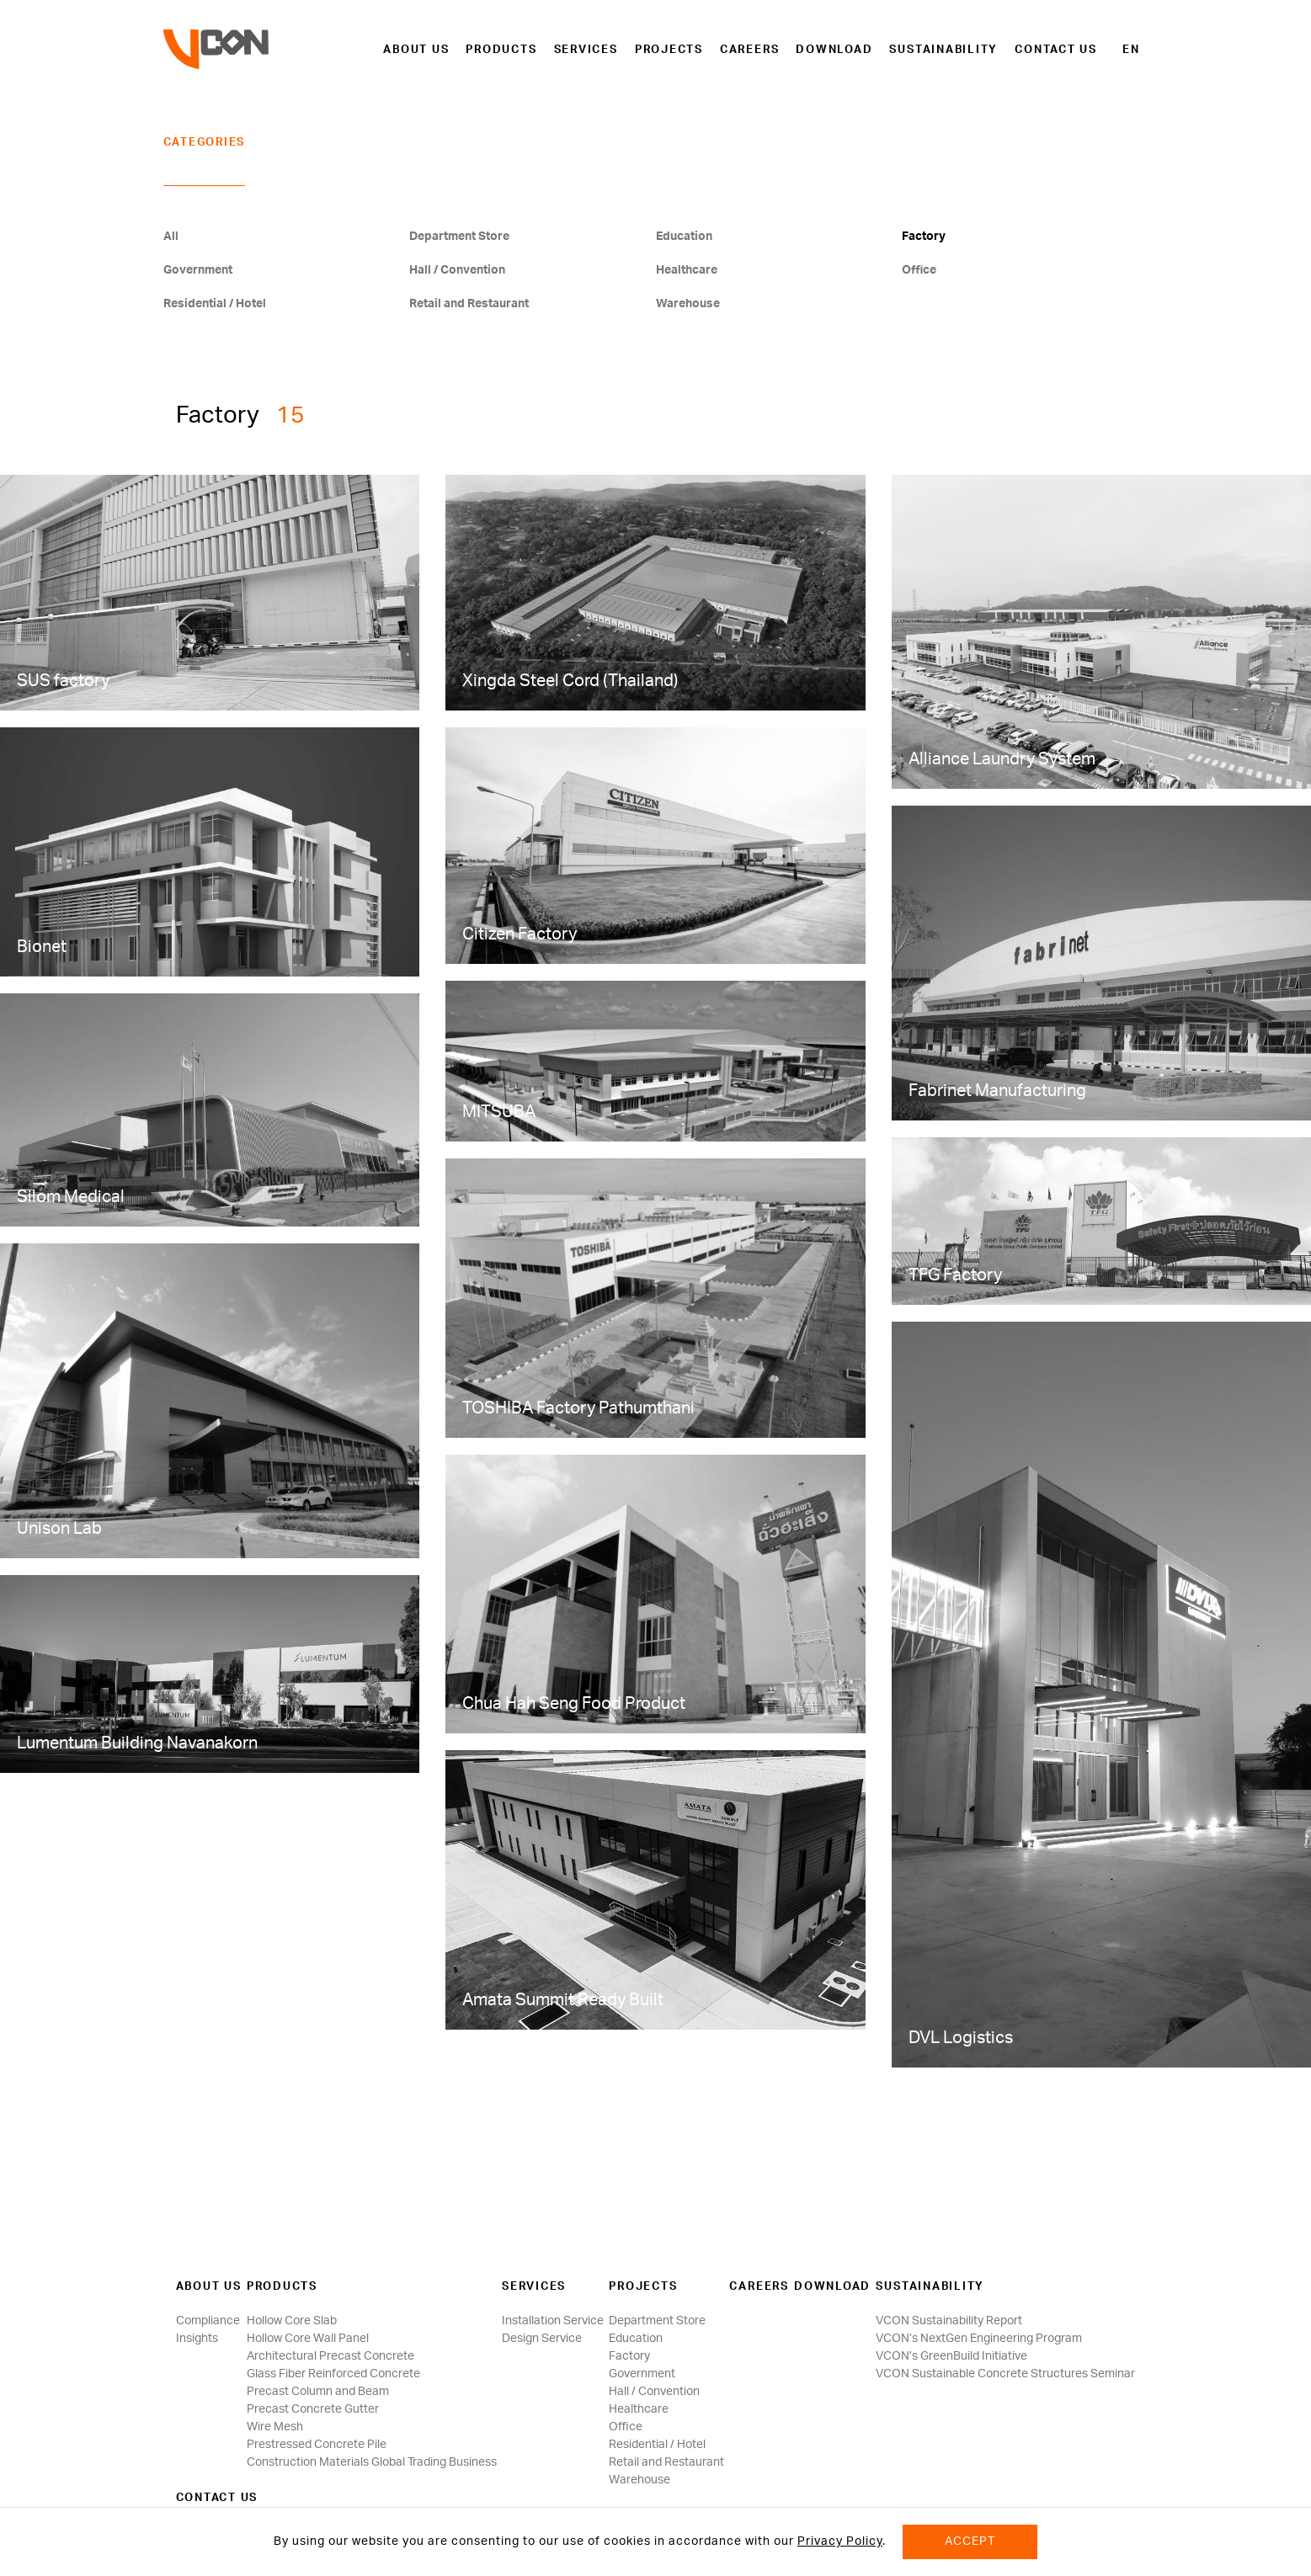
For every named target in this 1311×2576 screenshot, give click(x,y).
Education (684, 236)
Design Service (542, 2338)
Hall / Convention (457, 270)
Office (919, 270)
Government (197, 270)
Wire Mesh (275, 2427)
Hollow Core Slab (292, 2321)
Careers (749, 50)
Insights (197, 2338)
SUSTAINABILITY (943, 50)
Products (501, 50)
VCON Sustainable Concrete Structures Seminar (1005, 2374)
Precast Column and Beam (318, 2392)
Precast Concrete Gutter (313, 2409)
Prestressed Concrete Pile (316, 2445)
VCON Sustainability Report (949, 2321)
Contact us (1056, 50)
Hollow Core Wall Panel (308, 2338)
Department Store (459, 236)
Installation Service (553, 2321)
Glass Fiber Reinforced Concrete (333, 2374)
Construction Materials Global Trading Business (372, 2462)
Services (586, 50)
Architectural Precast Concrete (330, 2356)
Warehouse (688, 304)
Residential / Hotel (214, 304)
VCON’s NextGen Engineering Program (979, 2338)
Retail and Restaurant (469, 304)
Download (834, 50)
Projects (669, 50)
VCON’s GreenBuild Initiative (951, 2356)
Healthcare (686, 270)
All (171, 236)
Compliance (208, 2321)
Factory (924, 236)
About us (416, 50)
